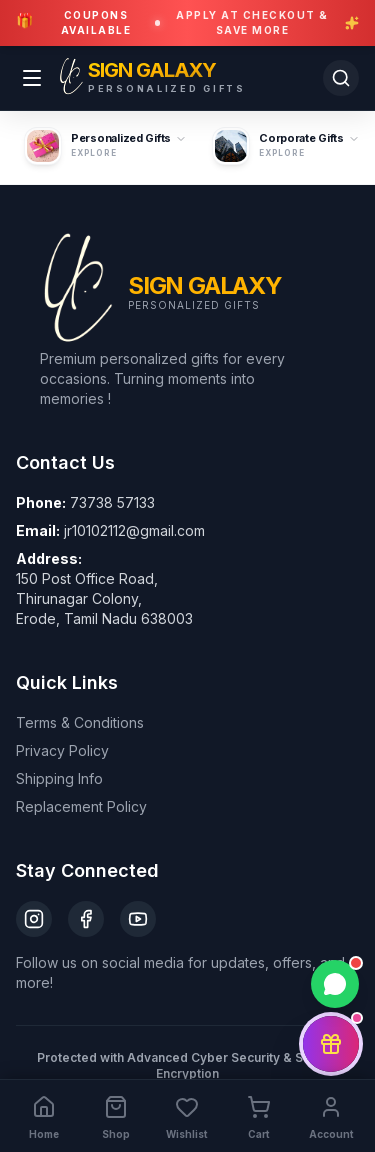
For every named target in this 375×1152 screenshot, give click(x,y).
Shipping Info (59, 778)
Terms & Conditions (80, 722)
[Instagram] (34, 919)
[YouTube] (138, 919)
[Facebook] (86, 919)
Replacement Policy (81, 806)
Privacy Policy (62, 750)
